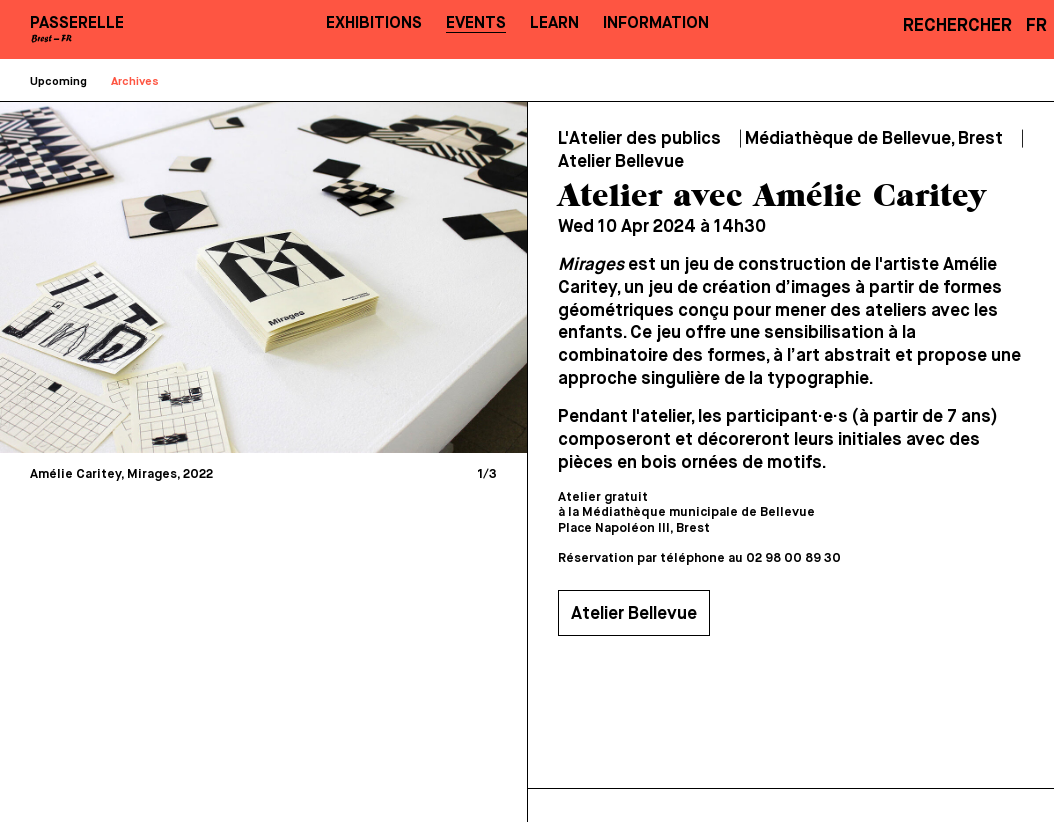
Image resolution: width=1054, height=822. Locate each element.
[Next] (386, 277)
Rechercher (957, 26)
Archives (135, 82)
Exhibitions (374, 23)
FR (1036, 26)
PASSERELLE (77, 23)
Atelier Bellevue (634, 614)
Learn (554, 23)
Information (656, 23)
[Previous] (142, 277)
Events (476, 23)
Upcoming (58, 82)
